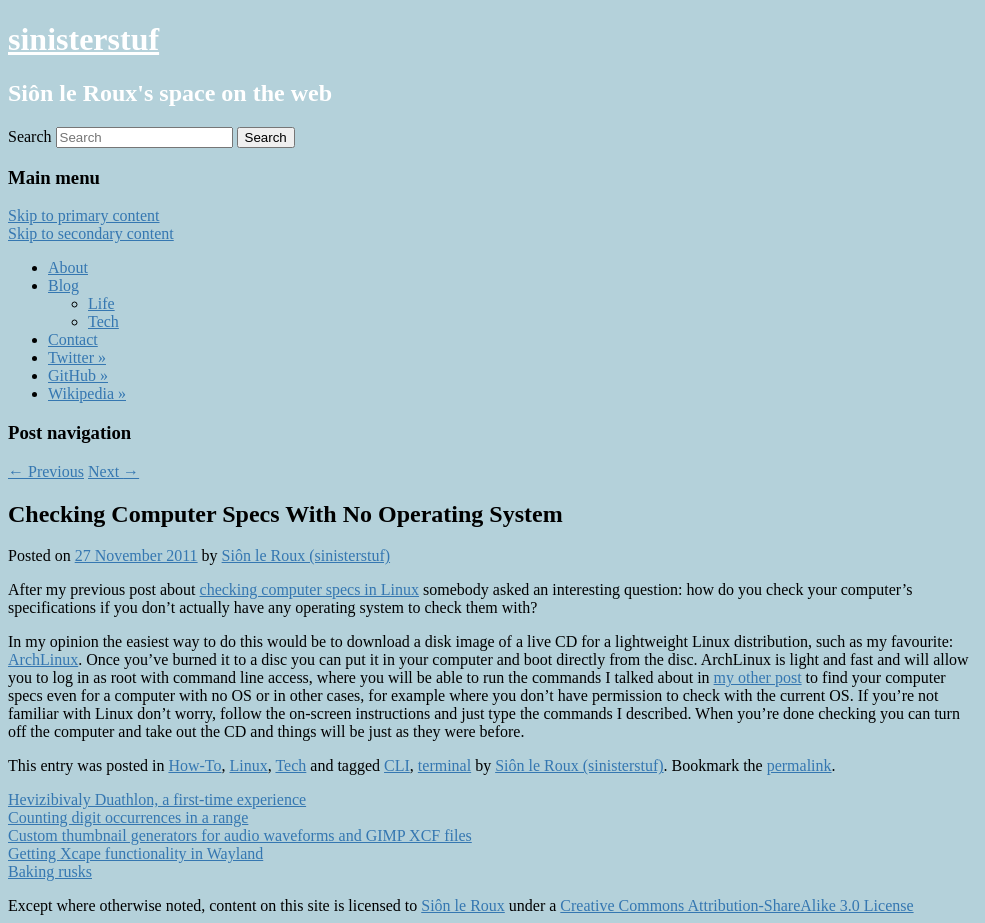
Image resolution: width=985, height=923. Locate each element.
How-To (194, 765)
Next (113, 471)
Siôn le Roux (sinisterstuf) (306, 555)
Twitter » (77, 357)
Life (101, 303)
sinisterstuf (83, 39)
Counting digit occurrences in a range (128, 817)
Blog (63, 285)
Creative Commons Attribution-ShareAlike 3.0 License (736, 905)
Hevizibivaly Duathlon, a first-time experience (157, 799)
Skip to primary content (84, 215)
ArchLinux (43, 659)
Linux (249, 765)
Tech (103, 321)
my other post (758, 677)
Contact (73, 339)
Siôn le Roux (463, 905)
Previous (46, 471)
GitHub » (78, 375)
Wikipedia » (87, 393)
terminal (444, 765)
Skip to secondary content (91, 233)
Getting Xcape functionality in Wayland (135, 853)
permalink (799, 765)
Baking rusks (50, 871)
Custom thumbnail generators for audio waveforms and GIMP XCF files (240, 835)
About (68, 267)
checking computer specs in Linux (310, 589)
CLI (397, 765)
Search (30, 136)
